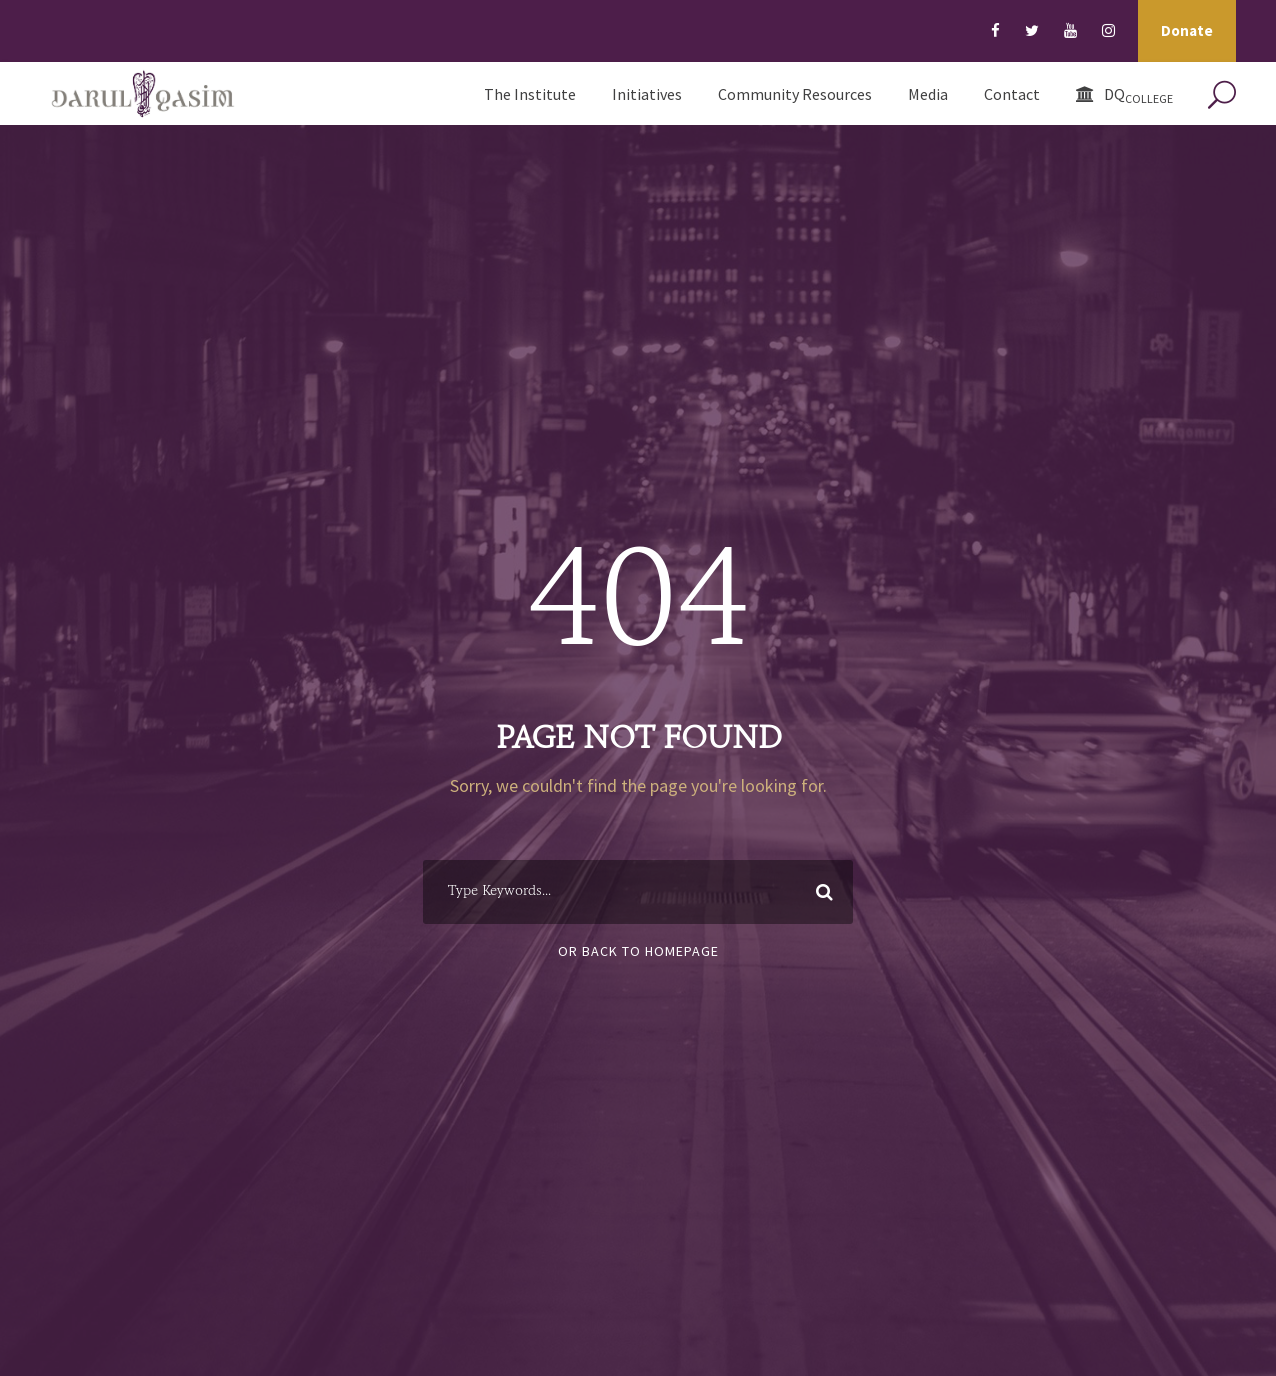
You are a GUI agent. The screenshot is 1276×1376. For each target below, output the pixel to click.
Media (928, 94)
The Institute (530, 94)
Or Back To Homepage (638, 951)
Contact (1012, 94)
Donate (1187, 30)
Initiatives (647, 94)
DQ (1124, 95)
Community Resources (795, 94)
